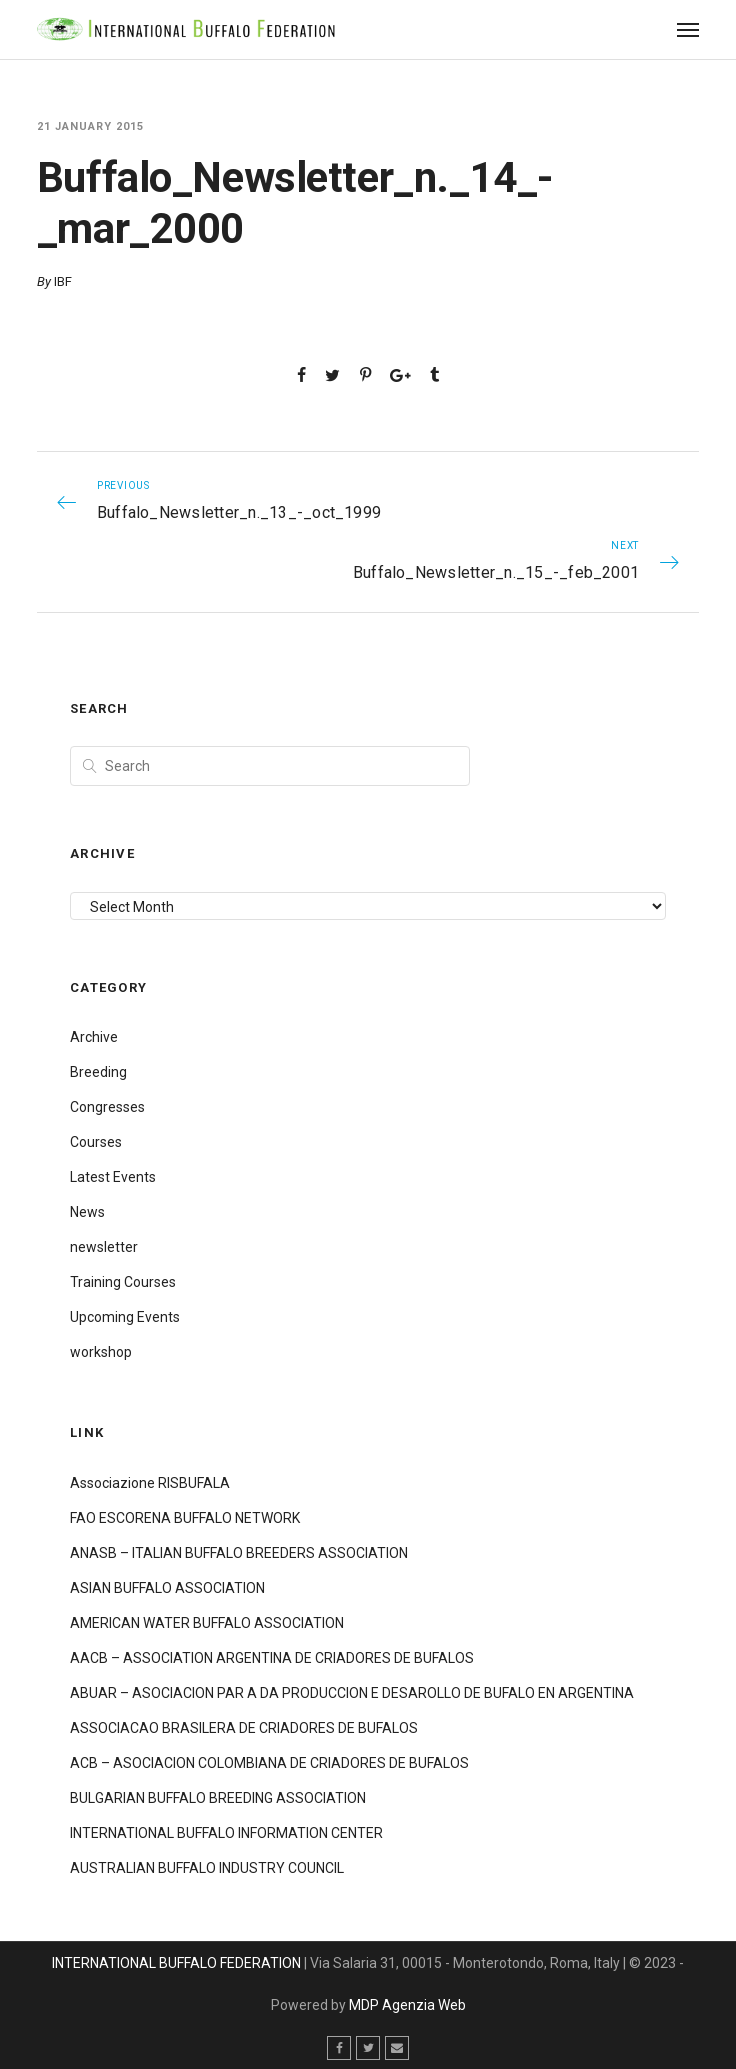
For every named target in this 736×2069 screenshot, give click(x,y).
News (87, 1212)
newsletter (104, 1247)
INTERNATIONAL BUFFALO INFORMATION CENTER (226, 1833)
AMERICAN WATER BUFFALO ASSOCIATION (207, 1623)
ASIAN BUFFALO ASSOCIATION (167, 1588)
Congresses (107, 1107)
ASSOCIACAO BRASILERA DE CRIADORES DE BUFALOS (244, 1728)
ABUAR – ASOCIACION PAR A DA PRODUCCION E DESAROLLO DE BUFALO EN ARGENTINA (352, 1693)
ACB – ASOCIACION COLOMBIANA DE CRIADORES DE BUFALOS (269, 1763)
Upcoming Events (125, 1317)
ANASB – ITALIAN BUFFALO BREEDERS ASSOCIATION (239, 1553)
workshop (101, 1352)
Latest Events (113, 1177)
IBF (63, 281)
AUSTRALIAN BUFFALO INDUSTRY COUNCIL (207, 1868)
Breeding (98, 1072)
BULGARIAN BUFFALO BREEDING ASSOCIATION (218, 1798)
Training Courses (123, 1282)
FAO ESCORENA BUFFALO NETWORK (185, 1518)
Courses (96, 1142)
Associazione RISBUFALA (150, 1483)
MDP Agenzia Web (407, 2005)
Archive (94, 1037)
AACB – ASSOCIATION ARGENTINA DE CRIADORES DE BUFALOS (272, 1658)
